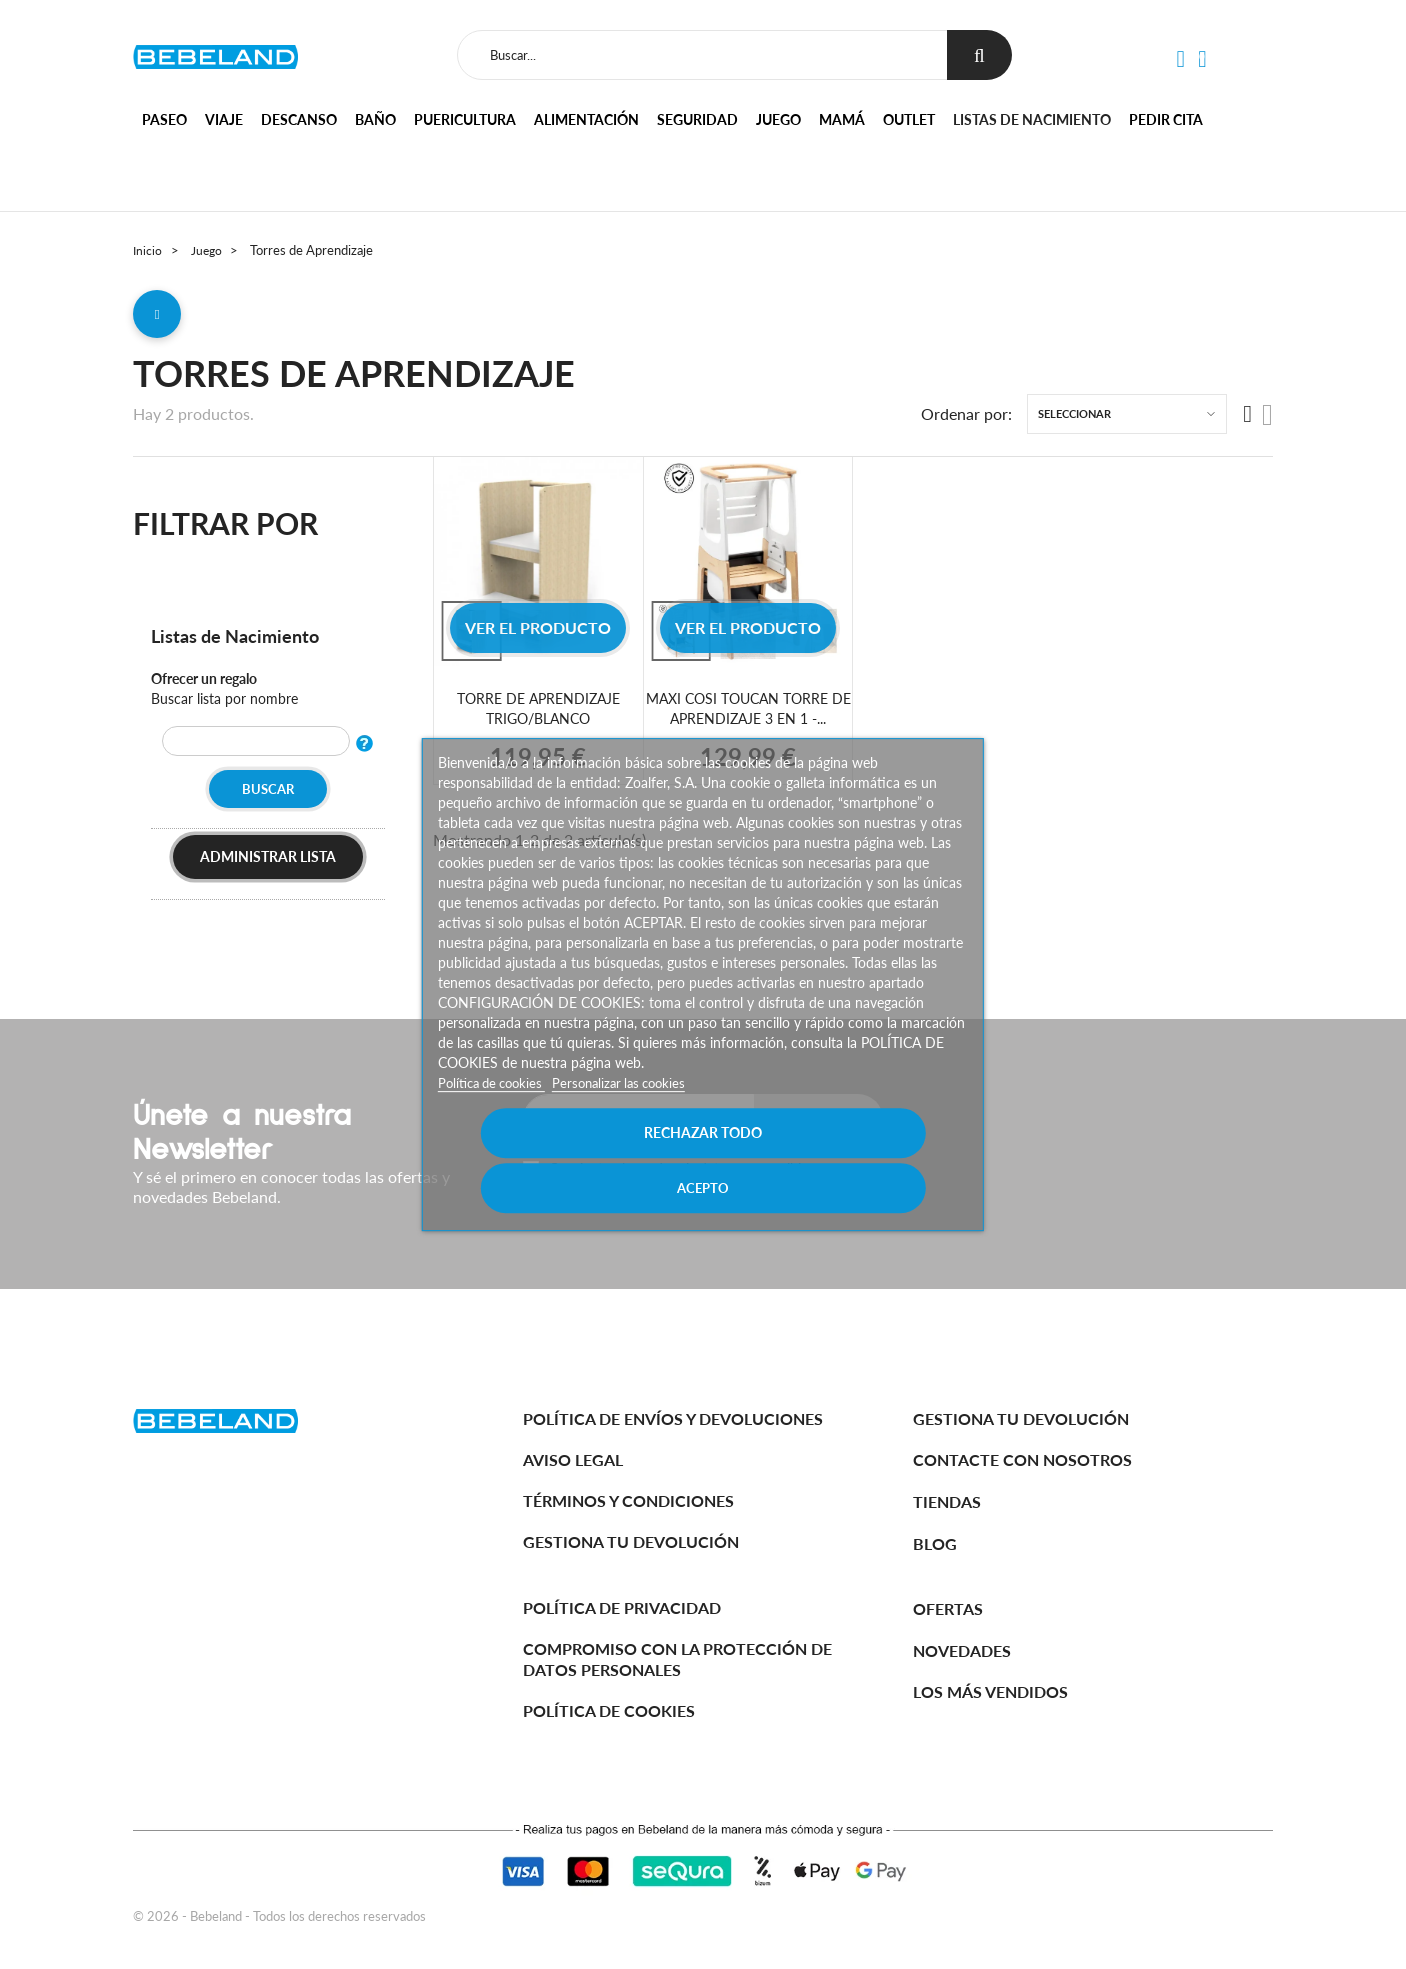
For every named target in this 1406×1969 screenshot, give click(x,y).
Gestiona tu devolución (631, 1541)
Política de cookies (497, 1109)
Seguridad (697, 119)
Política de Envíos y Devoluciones (673, 1418)
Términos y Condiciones (628, 1500)
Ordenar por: (966, 421)
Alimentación (586, 119)
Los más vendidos (990, 1691)
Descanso (299, 119)
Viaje (224, 119)
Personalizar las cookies (634, 1109)
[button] (1180, 60)
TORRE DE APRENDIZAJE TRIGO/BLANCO (538, 715)
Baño (375, 119)
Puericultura (465, 119)
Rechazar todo (571, 1159)
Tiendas (947, 1501)
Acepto (835, 1159)
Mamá (842, 119)
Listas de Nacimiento (243, 642)
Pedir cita (1166, 119)
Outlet (909, 119)
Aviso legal (573, 1459)
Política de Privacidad (622, 1607)
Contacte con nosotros (1022, 1459)
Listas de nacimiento (1032, 119)
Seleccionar (1074, 421)
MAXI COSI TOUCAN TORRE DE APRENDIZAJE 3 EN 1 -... (748, 715)
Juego (778, 119)
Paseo (164, 119)
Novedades (962, 1650)
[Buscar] (699, 55)
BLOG (935, 1543)
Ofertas (948, 1608)
